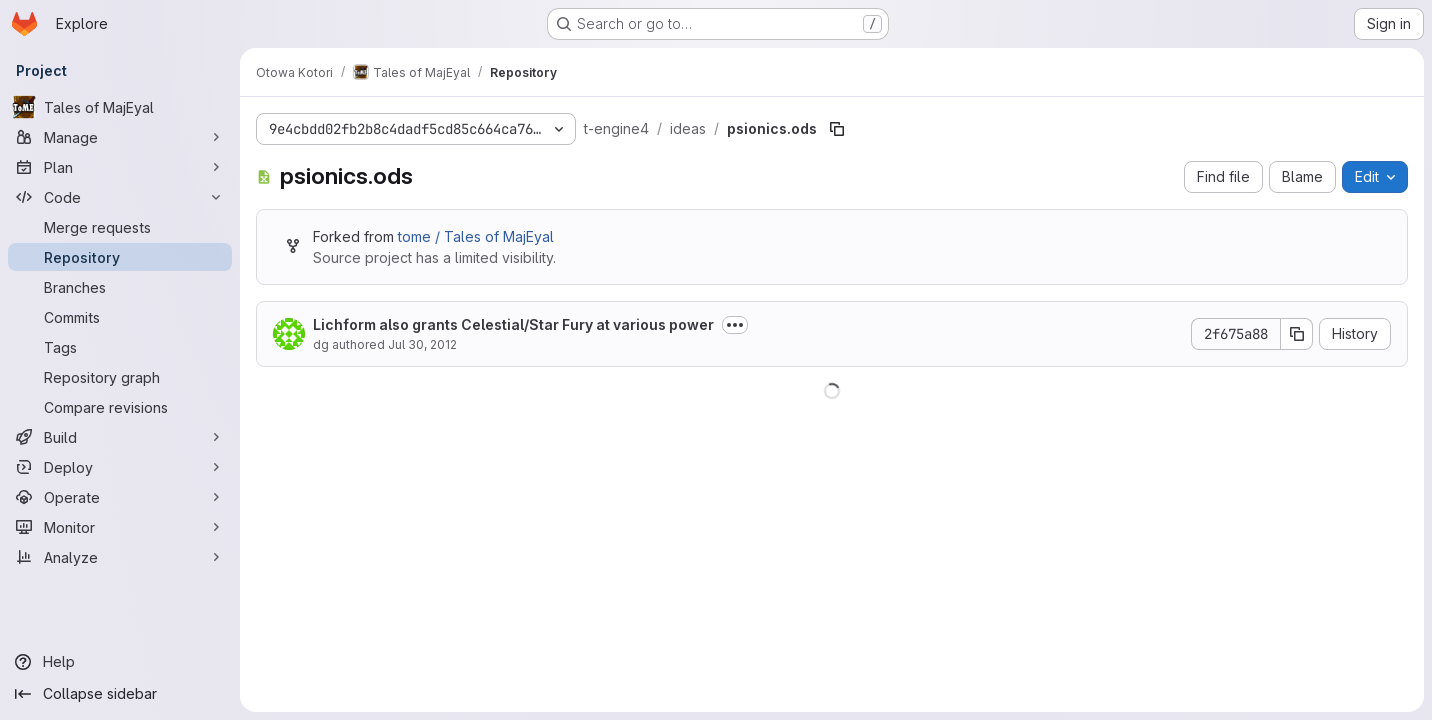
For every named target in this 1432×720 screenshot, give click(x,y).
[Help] (120, 662)
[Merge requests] (120, 227)
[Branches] (120, 287)
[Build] (120, 437)
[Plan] (120, 167)
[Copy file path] (837, 129)
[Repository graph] (120, 377)
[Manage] (120, 137)
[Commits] (120, 317)
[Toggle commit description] (735, 325)
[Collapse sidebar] (120, 694)
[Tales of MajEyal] (120, 107)
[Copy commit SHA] (1297, 334)
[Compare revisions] (120, 407)
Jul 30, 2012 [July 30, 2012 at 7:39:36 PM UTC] (422, 344)
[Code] (120, 197)
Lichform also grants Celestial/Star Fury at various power (513, 324)
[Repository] (120, 257)
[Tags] (120, 347)
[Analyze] (120, 557)
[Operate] (120, 497)
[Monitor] (120, 527)
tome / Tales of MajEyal (476, 236)
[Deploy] (120, 467)
